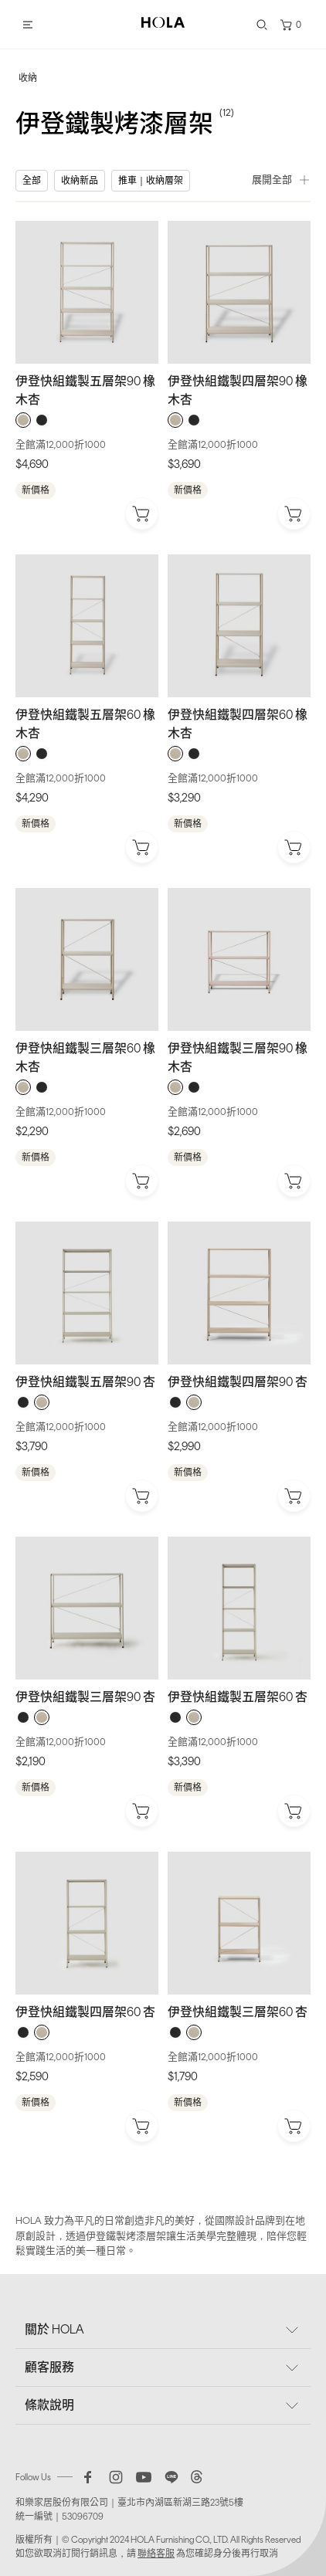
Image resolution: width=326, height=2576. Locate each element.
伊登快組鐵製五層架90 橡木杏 (85, 390)
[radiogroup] (86, 420)
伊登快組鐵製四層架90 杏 (237, 1381)
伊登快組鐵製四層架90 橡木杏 (237, 390)
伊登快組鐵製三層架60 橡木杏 (85, 1057)
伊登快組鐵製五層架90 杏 (85, 1381)
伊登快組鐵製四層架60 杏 (85, 2012)
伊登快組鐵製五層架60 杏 (237, 1697)
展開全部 (281, 180)
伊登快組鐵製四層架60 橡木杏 (237, 724)
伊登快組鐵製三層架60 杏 (237, 2012)
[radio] (23, 420)
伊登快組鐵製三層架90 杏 (85, 1697)
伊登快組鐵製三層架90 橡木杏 (237, 1057)
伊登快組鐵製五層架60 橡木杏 (85, 724)
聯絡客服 (156, 2553)
